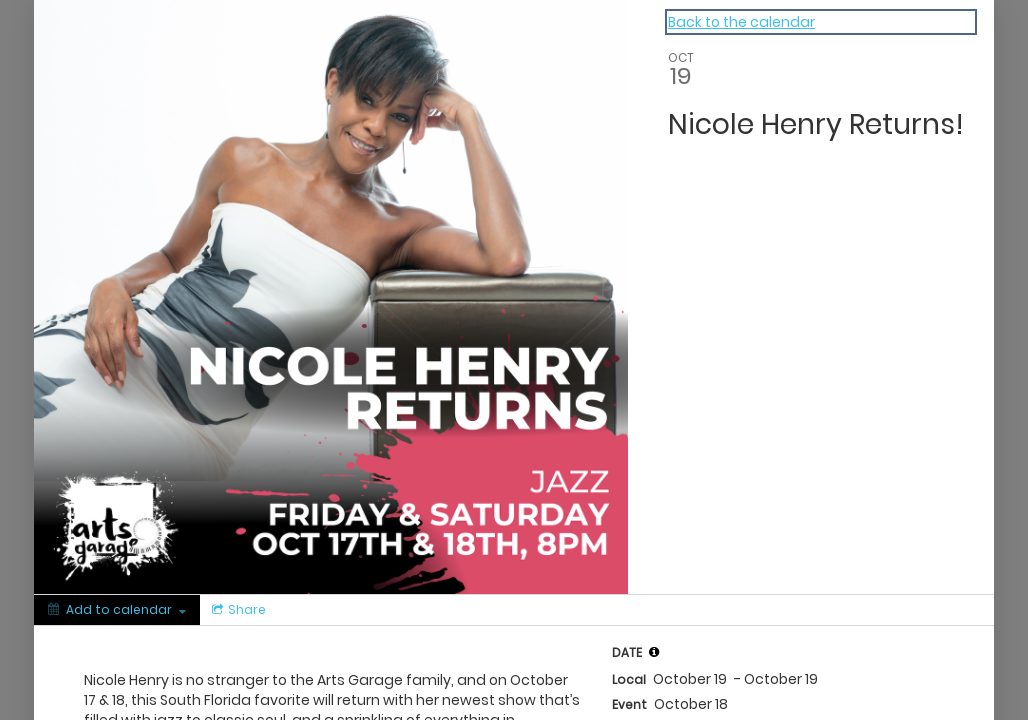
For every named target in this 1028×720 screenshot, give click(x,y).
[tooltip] (654, 652)
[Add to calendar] (117, 610)
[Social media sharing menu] (237, 610)
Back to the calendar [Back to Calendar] (741, 22)
